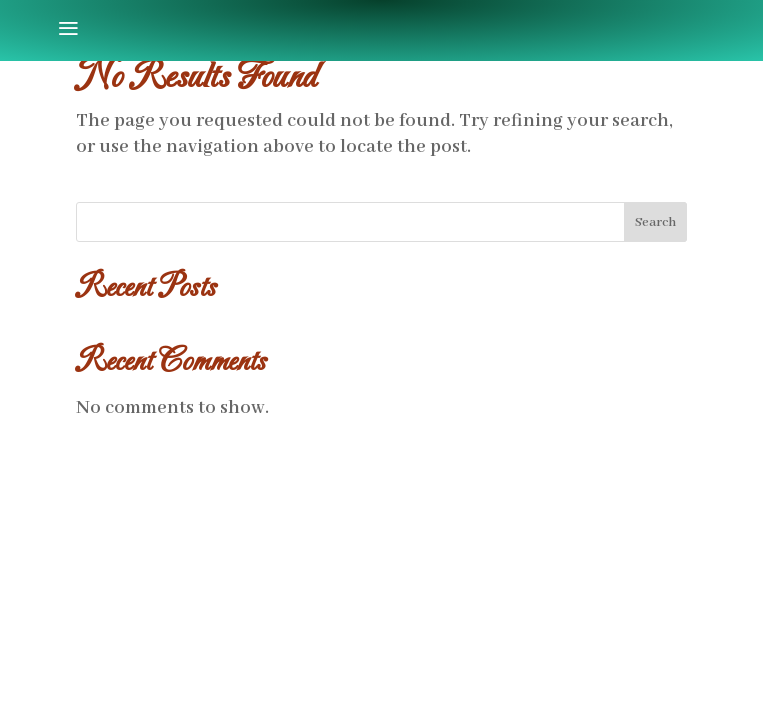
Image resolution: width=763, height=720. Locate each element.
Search (655, 222)
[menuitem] (68, 30)
